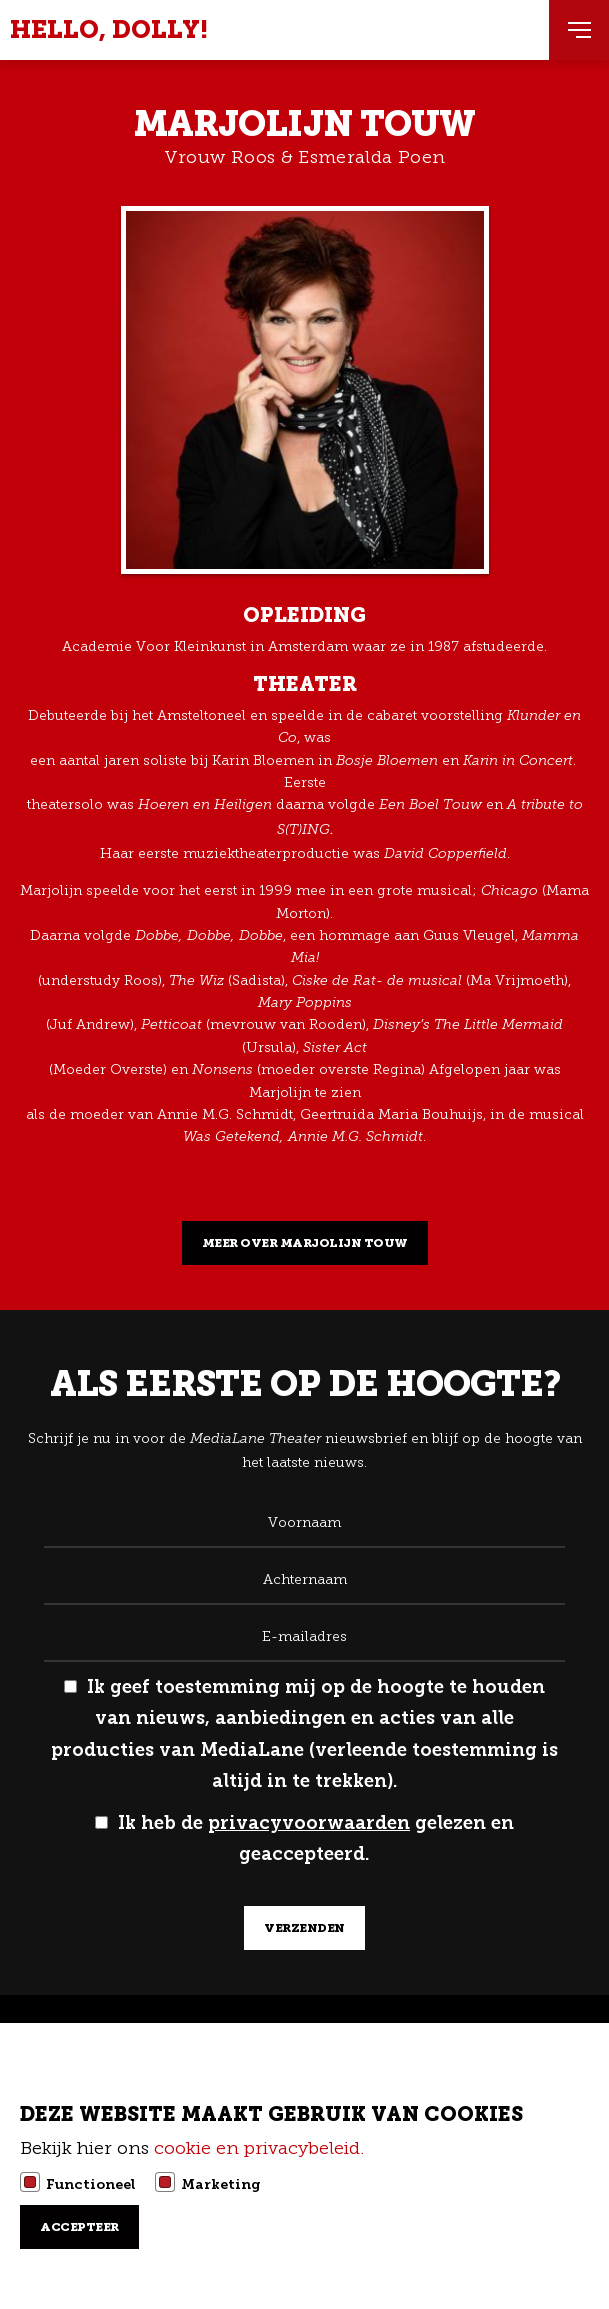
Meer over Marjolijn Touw (305, 1243)
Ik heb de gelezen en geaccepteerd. (304, 1839)
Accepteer (79, 2227)
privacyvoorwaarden (309, 1823)
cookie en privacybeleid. (262, 2148)
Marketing (221, 2184)
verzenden (304, 1928)
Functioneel (90, 2184)
